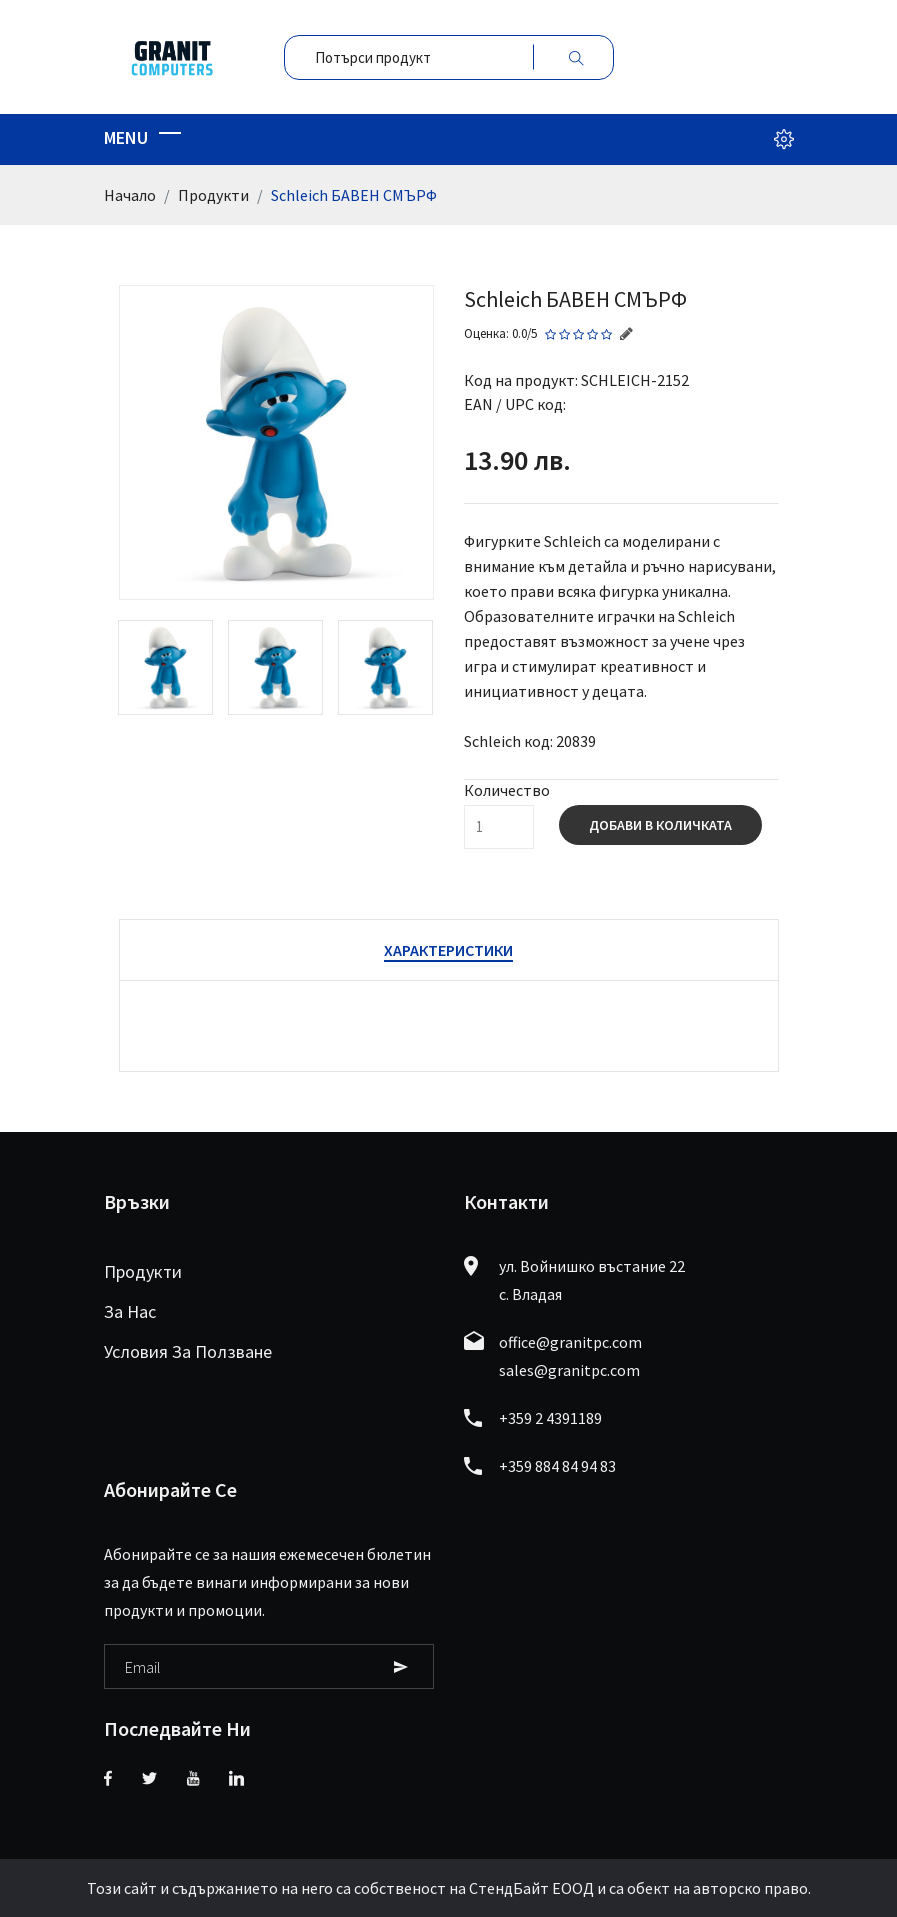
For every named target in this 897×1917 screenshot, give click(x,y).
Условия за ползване (188, 1351)
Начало (130, 195)
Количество (507, 790)
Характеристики (448, 950)
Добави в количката (660, 825)
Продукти (213, 195)
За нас (130, 1311)
